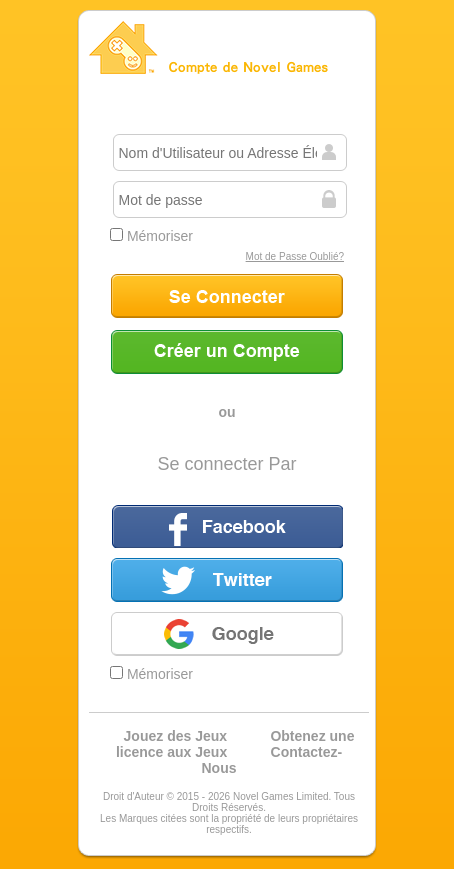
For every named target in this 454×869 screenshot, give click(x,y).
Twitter (227, 580)
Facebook (227, 526)
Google (227, 634)
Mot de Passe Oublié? (295, 256)
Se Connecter (227, 296)
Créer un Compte (227, 352)
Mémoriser (151, 236)
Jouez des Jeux (176, 736)
